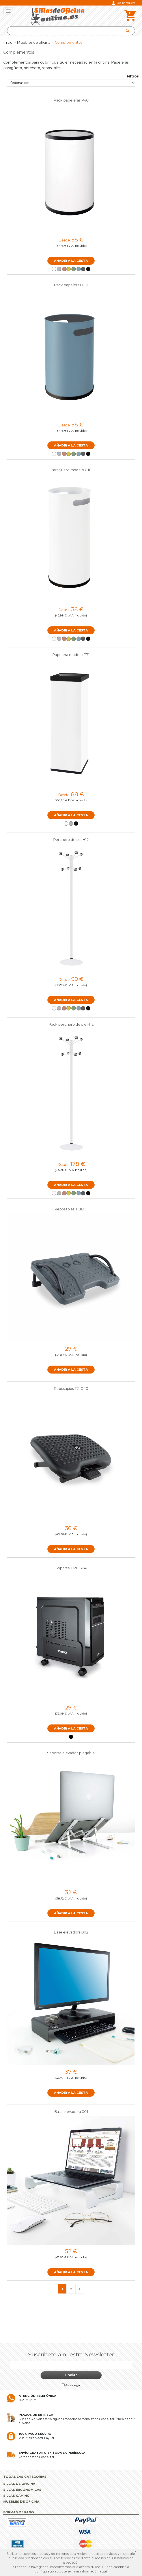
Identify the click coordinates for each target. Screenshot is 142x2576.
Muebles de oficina (21, 2502)
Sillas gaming (16, 2496)
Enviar (71, 2375)
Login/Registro (126, 2)
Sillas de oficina (19, 2484)
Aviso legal (72, 2385)
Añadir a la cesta (71, 261)
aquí (103, 2571)
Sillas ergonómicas (22, 2490)
